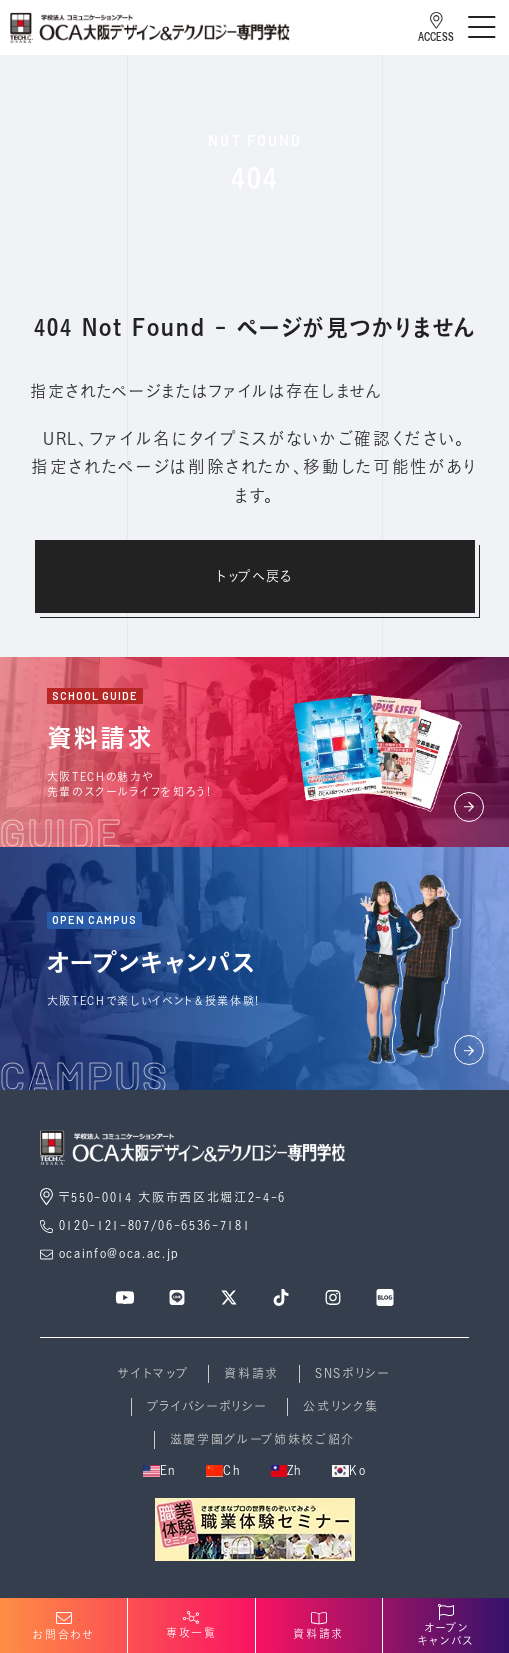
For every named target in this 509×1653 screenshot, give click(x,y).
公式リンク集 (340, 1406)
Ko (349, 1471)
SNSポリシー (353, 1373)
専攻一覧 (191, 1625)
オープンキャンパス (446, 1626)
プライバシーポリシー (207, 1406)
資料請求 (251, 1373)
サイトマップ (153, 1373)
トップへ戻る (254, 576)
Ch (223, 1471)
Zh (286, 1471)
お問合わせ (63, 1626)
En (159, 1471)
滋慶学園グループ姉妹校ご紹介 (262, 1439)
